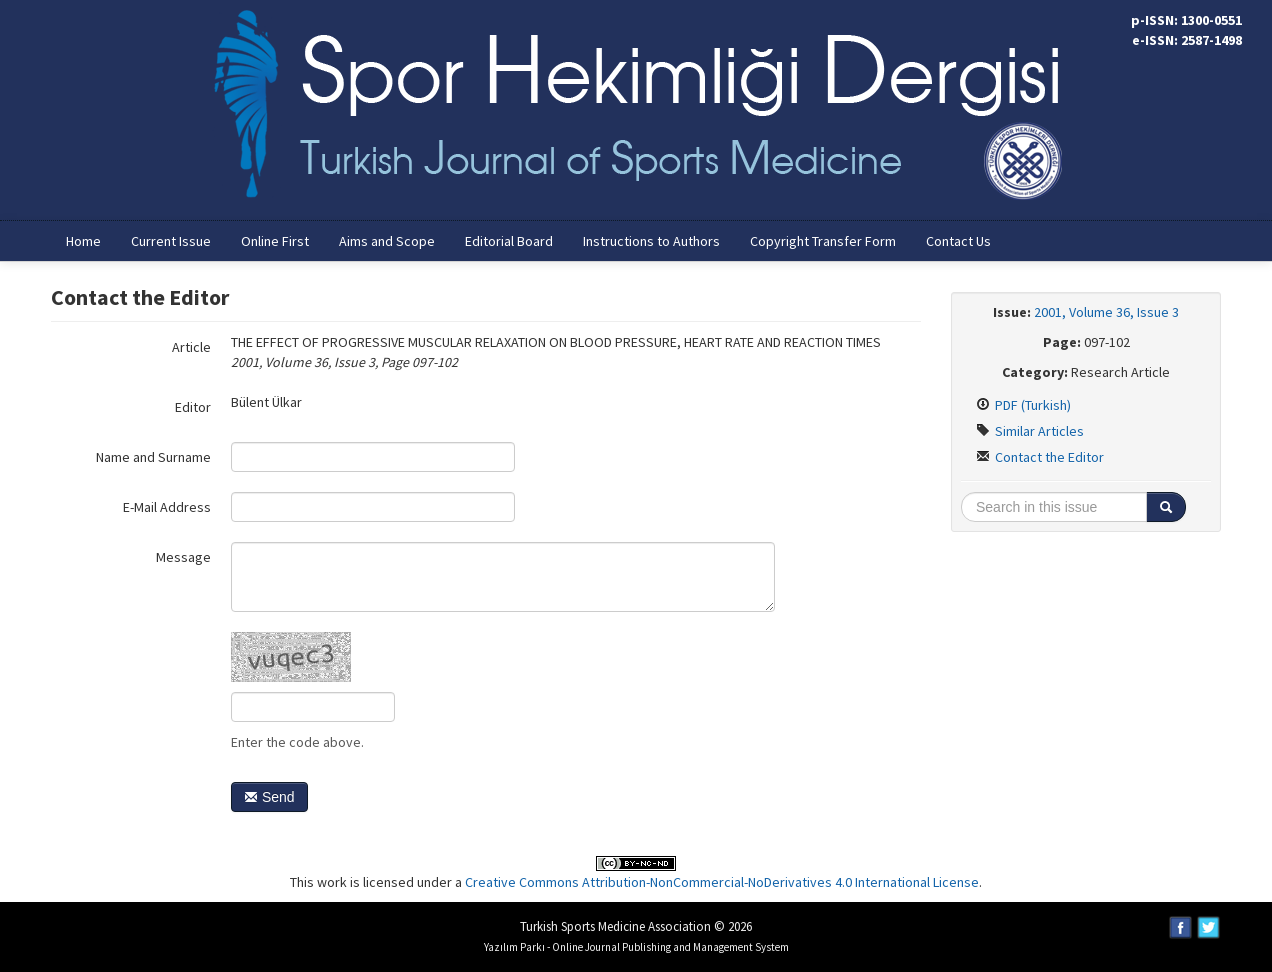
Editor (193, 407)
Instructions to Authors (651, 241)
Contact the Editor (1040, 457)
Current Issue (171, 241)
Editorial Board (509, 241)
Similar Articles (1030, 431)
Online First (275, 241)
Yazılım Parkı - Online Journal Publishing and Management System (636, 947)
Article (191, 347)
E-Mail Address (167, 507)
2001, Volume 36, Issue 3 (1106, 312)
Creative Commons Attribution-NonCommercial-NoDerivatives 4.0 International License (722, 882)
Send (269, 797)
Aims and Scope (387, 241)
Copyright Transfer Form (823, 241)
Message (183, 557)
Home (83, 241)
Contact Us (958, 241)
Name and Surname (153, 457)
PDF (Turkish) (1023, 405)
